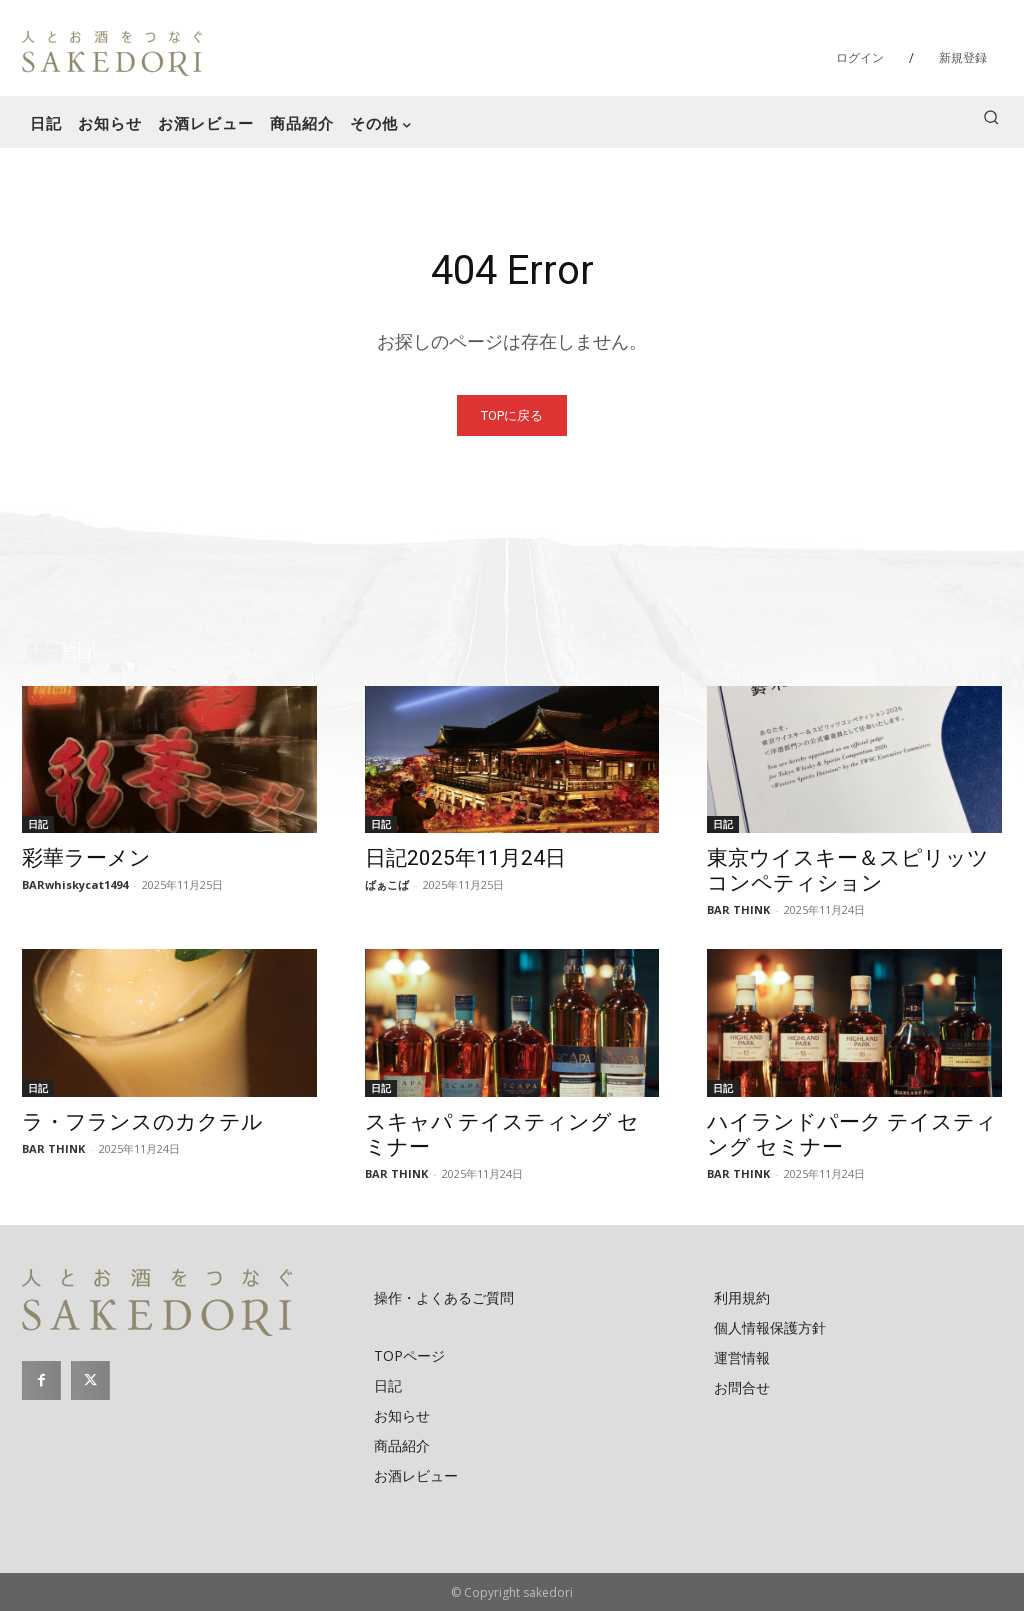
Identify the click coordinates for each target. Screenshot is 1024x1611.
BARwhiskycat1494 (75, 884)
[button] (991, 117)
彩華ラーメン (86, 858)
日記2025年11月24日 (465, 858)
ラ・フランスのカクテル (142, 1122)
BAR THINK (738, 909)
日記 (38, 824)
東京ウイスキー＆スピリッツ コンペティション (848, 870)
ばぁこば (387, 884)
